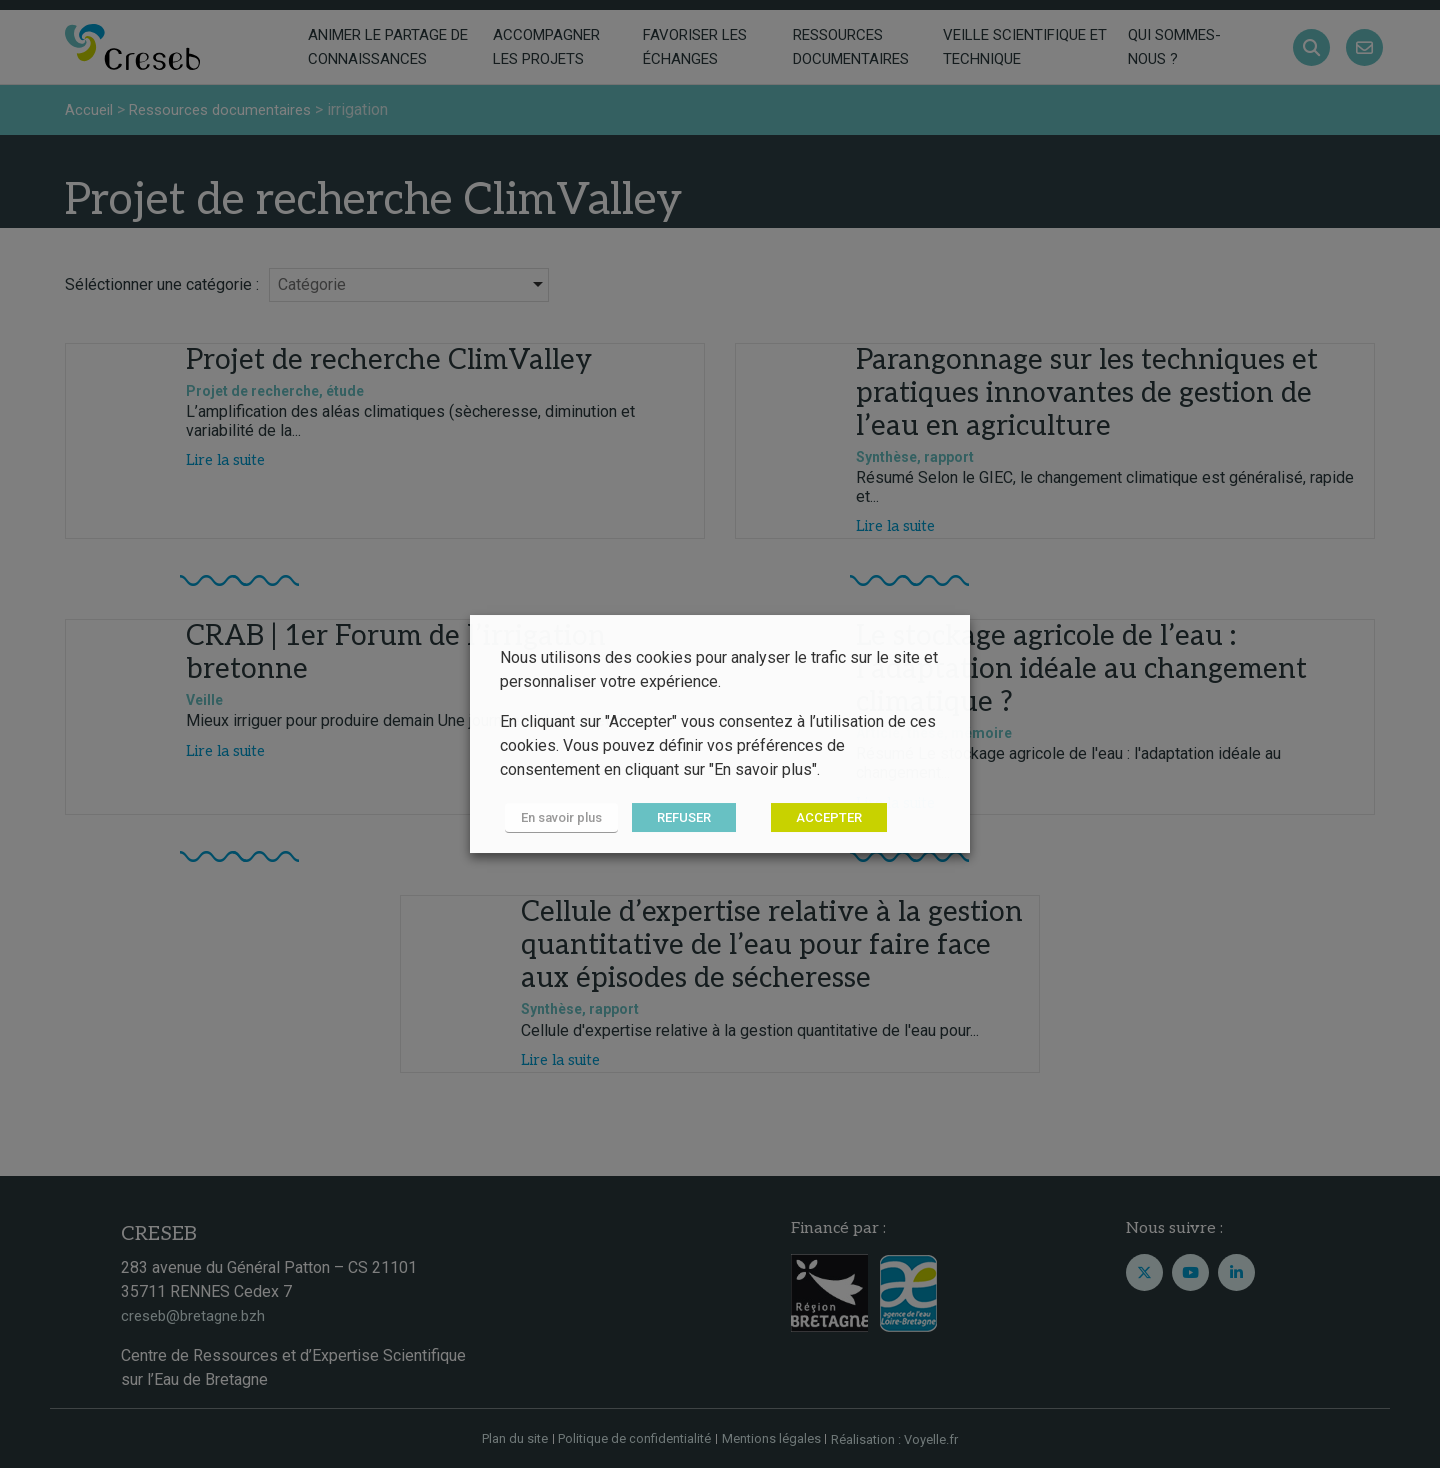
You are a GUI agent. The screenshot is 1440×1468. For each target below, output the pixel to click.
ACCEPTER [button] (819, 818)
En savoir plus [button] (556, 818)
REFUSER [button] (674, 818)
